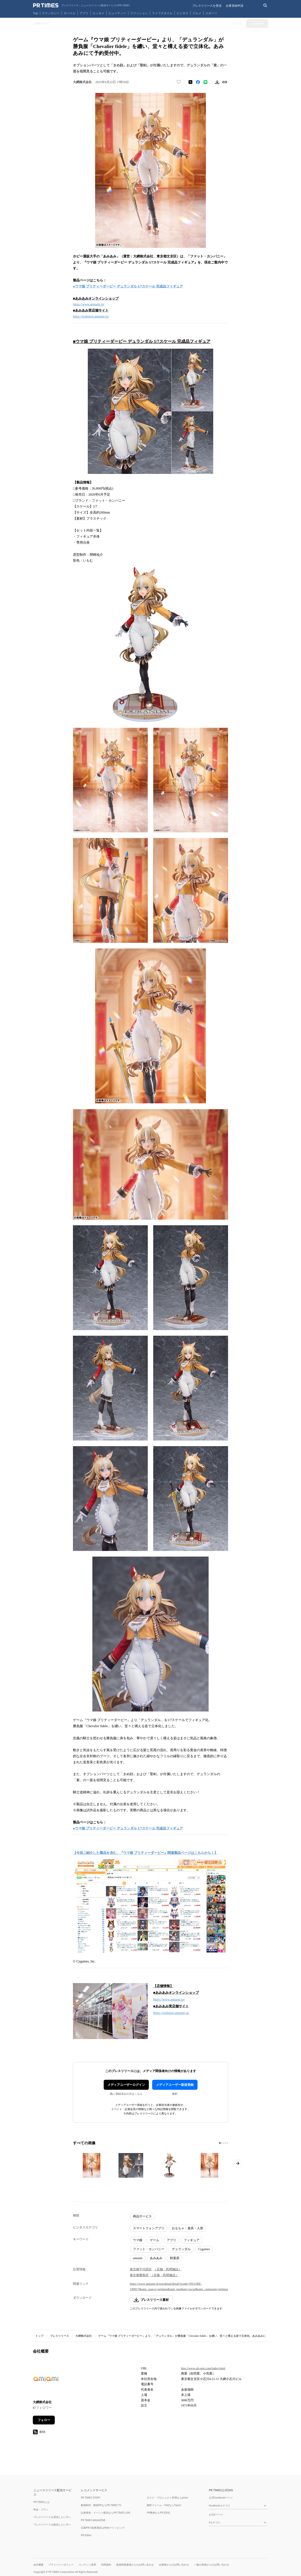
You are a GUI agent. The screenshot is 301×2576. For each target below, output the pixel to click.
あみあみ (156, 2258)
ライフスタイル (162, 13)
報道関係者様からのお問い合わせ (135, 2564)
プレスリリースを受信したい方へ (52, 2517)
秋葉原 (174, 2258)
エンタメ (98, 13)
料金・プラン (40, 2509)
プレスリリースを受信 (207, 6)
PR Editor (86, 2535)
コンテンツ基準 (87, 2564)
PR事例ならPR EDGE (158, 2512)
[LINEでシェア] (205, 82)
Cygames (204, 2249)
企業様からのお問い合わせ (174, 2564)
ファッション (139, 13)
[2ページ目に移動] (221, 2143)
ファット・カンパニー (148, 2249)
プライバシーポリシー (61, 2564)
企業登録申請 (234, 6)
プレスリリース (59, 2335)
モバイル (69, 13)
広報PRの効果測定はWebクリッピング (102, 2527)
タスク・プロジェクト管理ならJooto (167, 2497)
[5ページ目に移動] (227, 2143)
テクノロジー (51, 13)
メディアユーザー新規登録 (175, 2084)
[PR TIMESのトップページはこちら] (81, 5)
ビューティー (117, 13)
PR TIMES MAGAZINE (93, 2520)
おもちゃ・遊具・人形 (187, 2228)
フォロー (44, 2420)
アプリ (84, 13)
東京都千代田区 (141, 2269)
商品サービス (142, 2216)
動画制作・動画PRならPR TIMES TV (101, 2505)
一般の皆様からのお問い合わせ (211, 2564)
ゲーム (154, 2240)
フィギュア (191, 2240)
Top (35, 13)
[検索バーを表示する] (265, 5)
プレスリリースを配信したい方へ (52, 2524)
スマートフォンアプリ (148, 2228)
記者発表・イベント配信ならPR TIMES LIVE (105, 2512)
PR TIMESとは (41, 2502)
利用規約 (106, 2564)
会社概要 (38, 2564)
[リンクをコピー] (224, 82)
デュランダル (181, 2249)
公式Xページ (216, 2514)
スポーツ (211, 13)
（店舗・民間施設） (167, 2269)
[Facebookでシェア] (198, 82)
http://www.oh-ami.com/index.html (203, 2368)
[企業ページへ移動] (46, 2380)
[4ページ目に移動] (225, 2143)
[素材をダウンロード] (217, 82)
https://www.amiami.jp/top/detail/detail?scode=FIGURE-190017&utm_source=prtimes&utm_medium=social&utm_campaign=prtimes (179, 2286)
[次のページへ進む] (237, 2163)
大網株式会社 (83, 2335)
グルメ (197, 13)
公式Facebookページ (221, 2497)
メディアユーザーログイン (126, 2084)
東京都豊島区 (139, 2275)
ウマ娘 (137, 2240)
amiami (137, 2258)
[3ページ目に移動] (223, 2143)
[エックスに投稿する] (190, 82)
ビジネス (182, 13)
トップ (39, 2335)
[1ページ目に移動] (220, 2143)
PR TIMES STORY (90, 2497)
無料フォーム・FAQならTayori (164, 2505)
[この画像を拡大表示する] (91, 2165)
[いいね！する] (178, 82)
